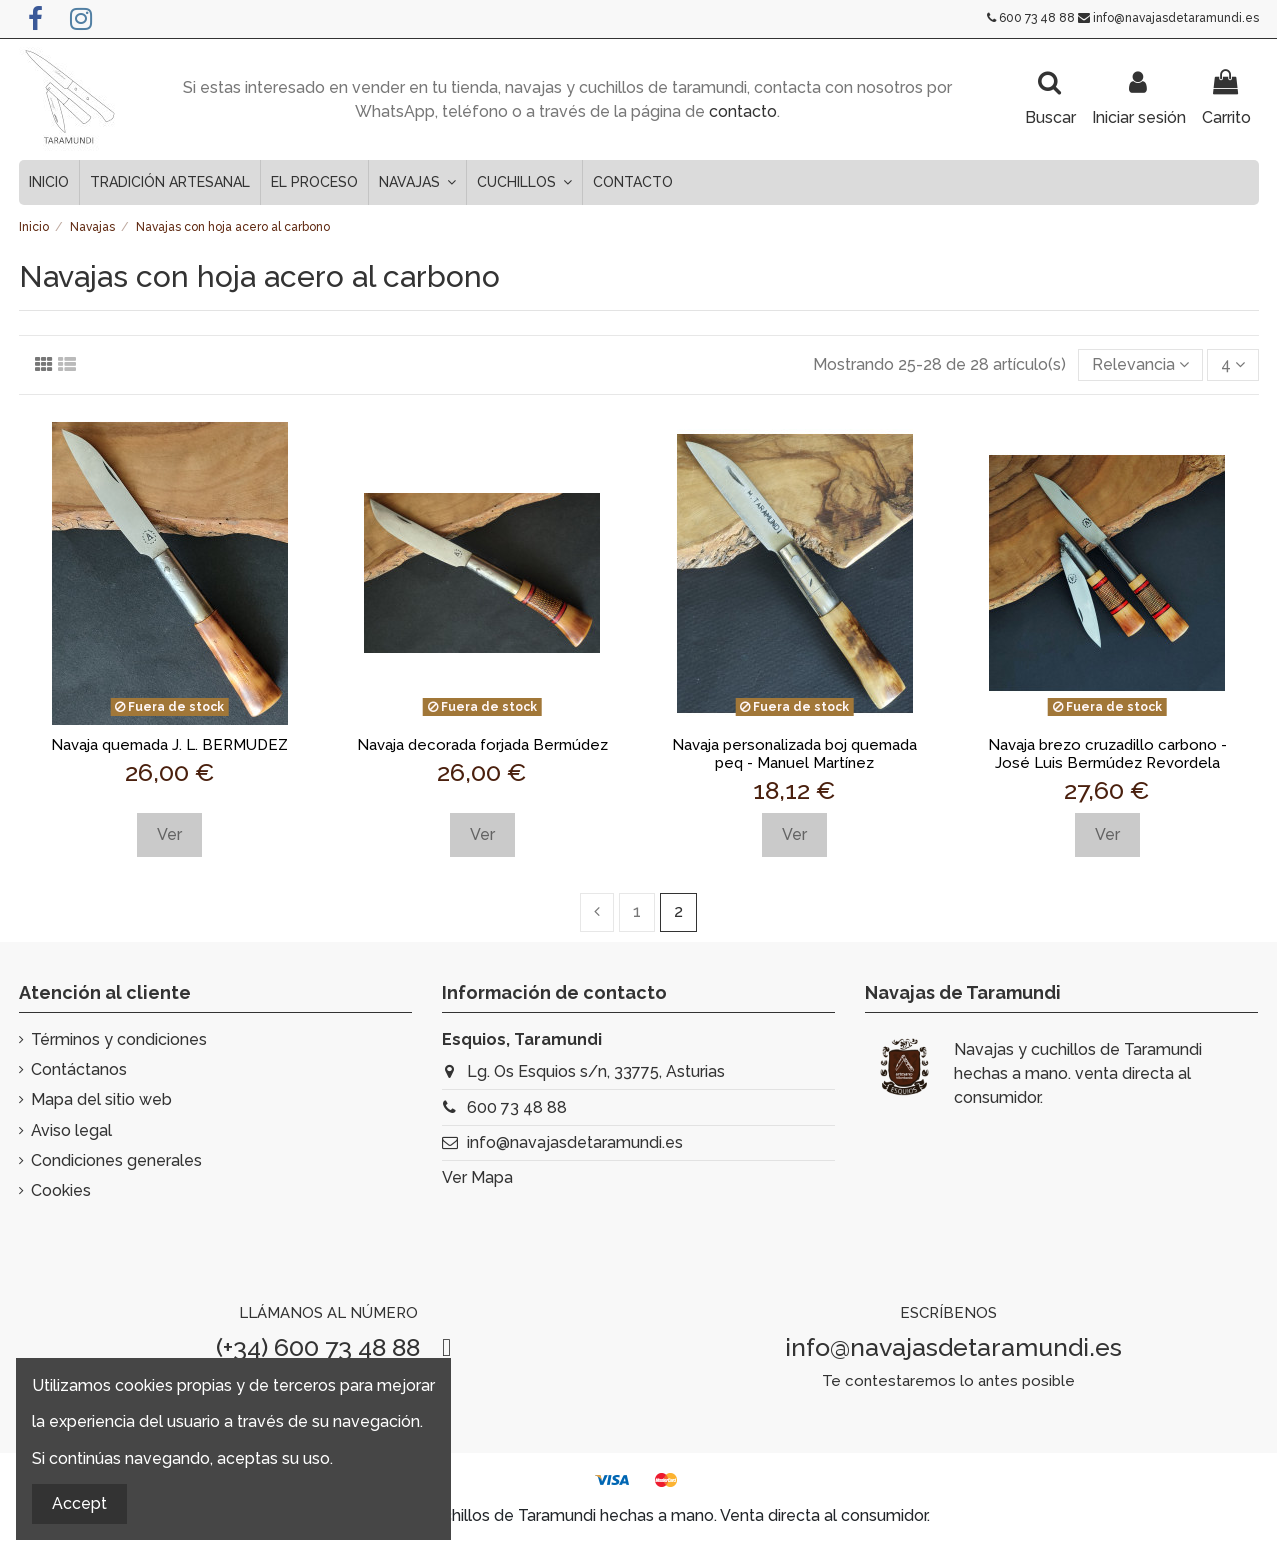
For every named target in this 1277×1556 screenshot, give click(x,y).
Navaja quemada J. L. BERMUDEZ (169, 745)
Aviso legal (71, 1130)
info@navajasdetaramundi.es (1176, 18)
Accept (79, 1503)
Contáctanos (79, 1069)
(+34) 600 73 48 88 (318, 1347)
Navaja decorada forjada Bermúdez (482, 745)
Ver (169, 834)
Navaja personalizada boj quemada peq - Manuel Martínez (794, 754)
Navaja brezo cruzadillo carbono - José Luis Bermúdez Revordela (1107, 754)
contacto (743, 111)
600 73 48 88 (1037, 18)
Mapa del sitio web (101, 1099)
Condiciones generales (116, 1160)
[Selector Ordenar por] (1140, 365)
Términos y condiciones (119, 1039)
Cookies (61, 1190)
